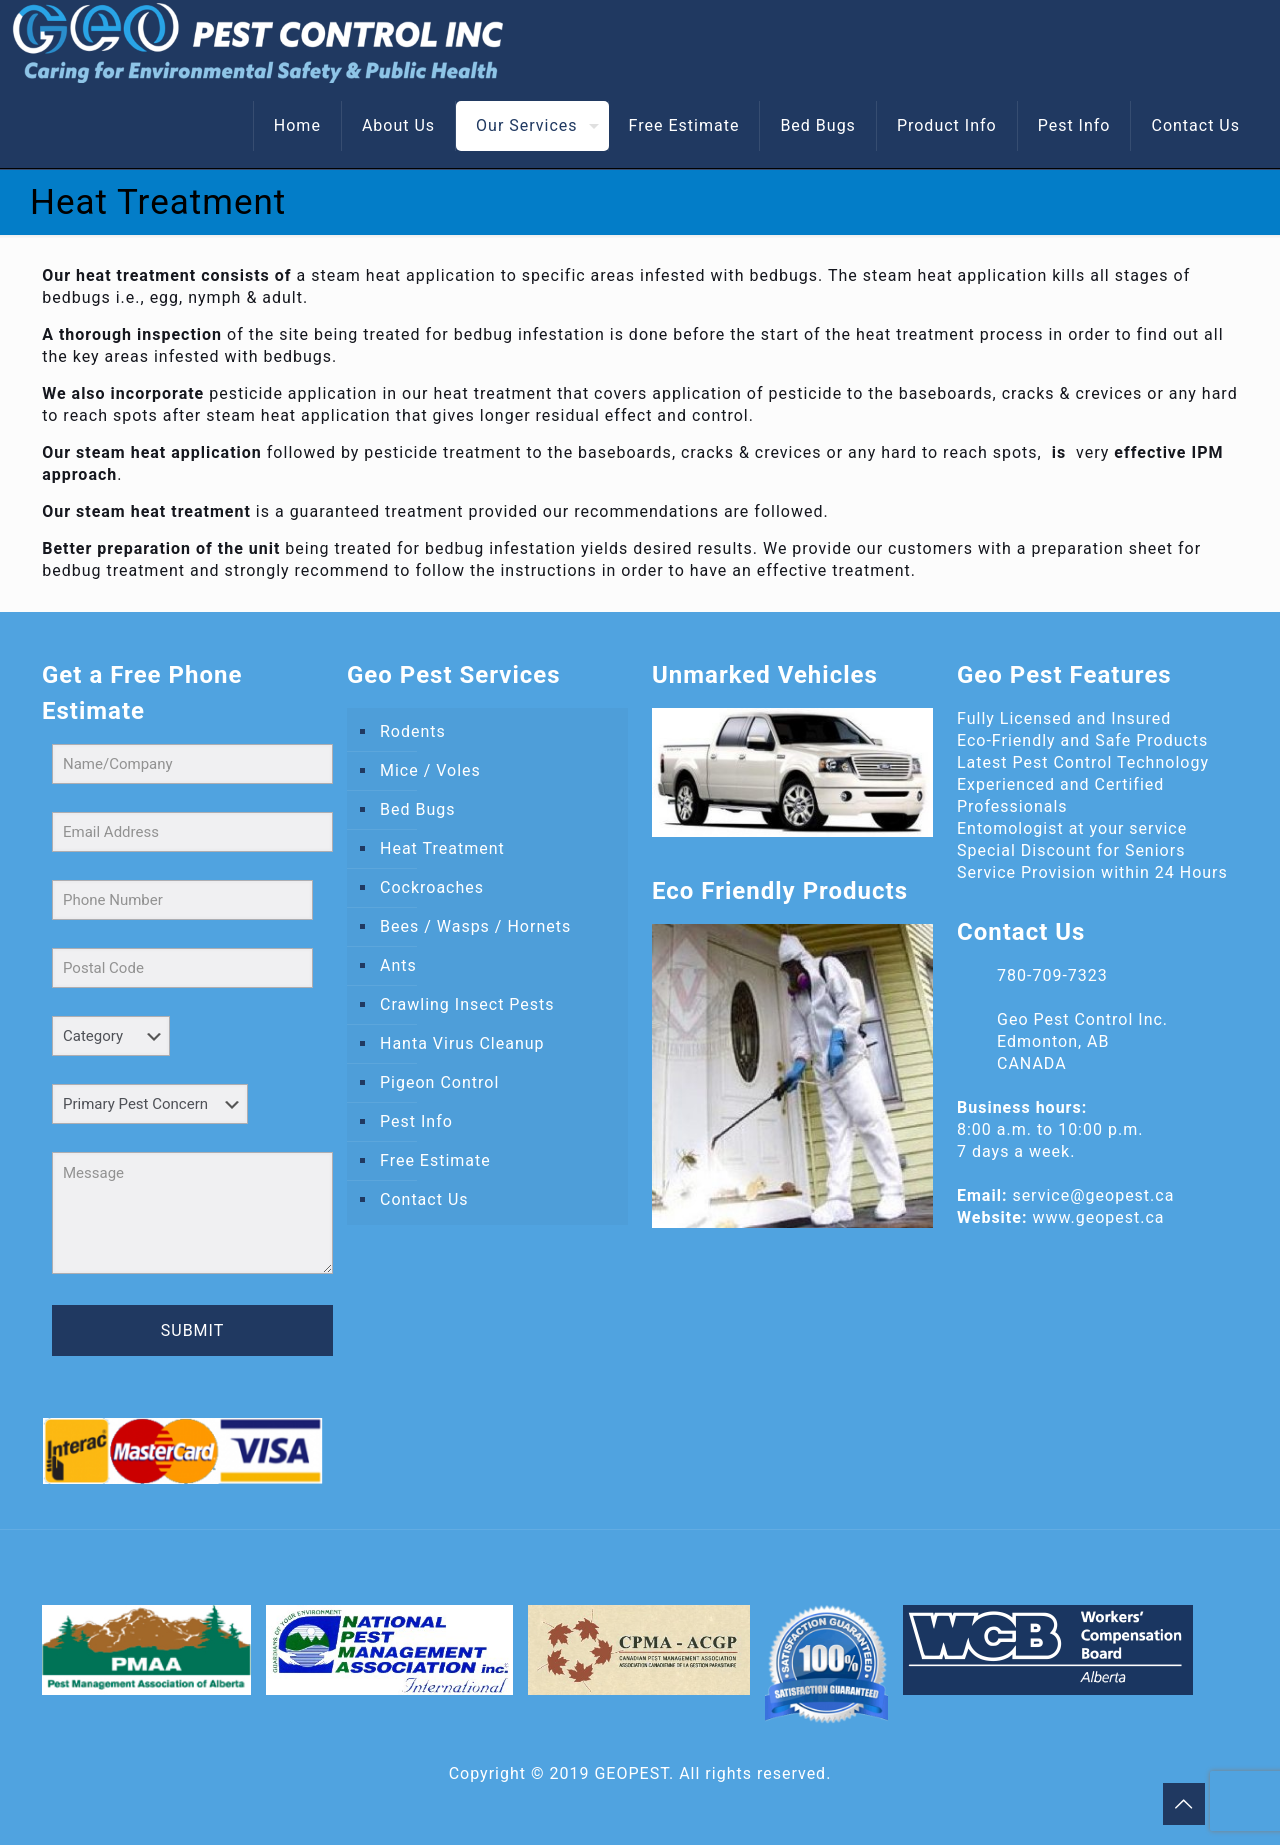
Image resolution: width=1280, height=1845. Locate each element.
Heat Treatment (442, 848)
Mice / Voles (430, 770)
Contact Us (424, 1199)
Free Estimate (435, 1160)
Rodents (413, 731)
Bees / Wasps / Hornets (475, 926)
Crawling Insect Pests (467, 1004)
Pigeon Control (439, 1082)
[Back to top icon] (1184, 1804)
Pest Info (416, 1121)
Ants (398, 965)
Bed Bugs (417, 809)
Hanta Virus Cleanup (462, 1043)
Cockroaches (432, 887)
